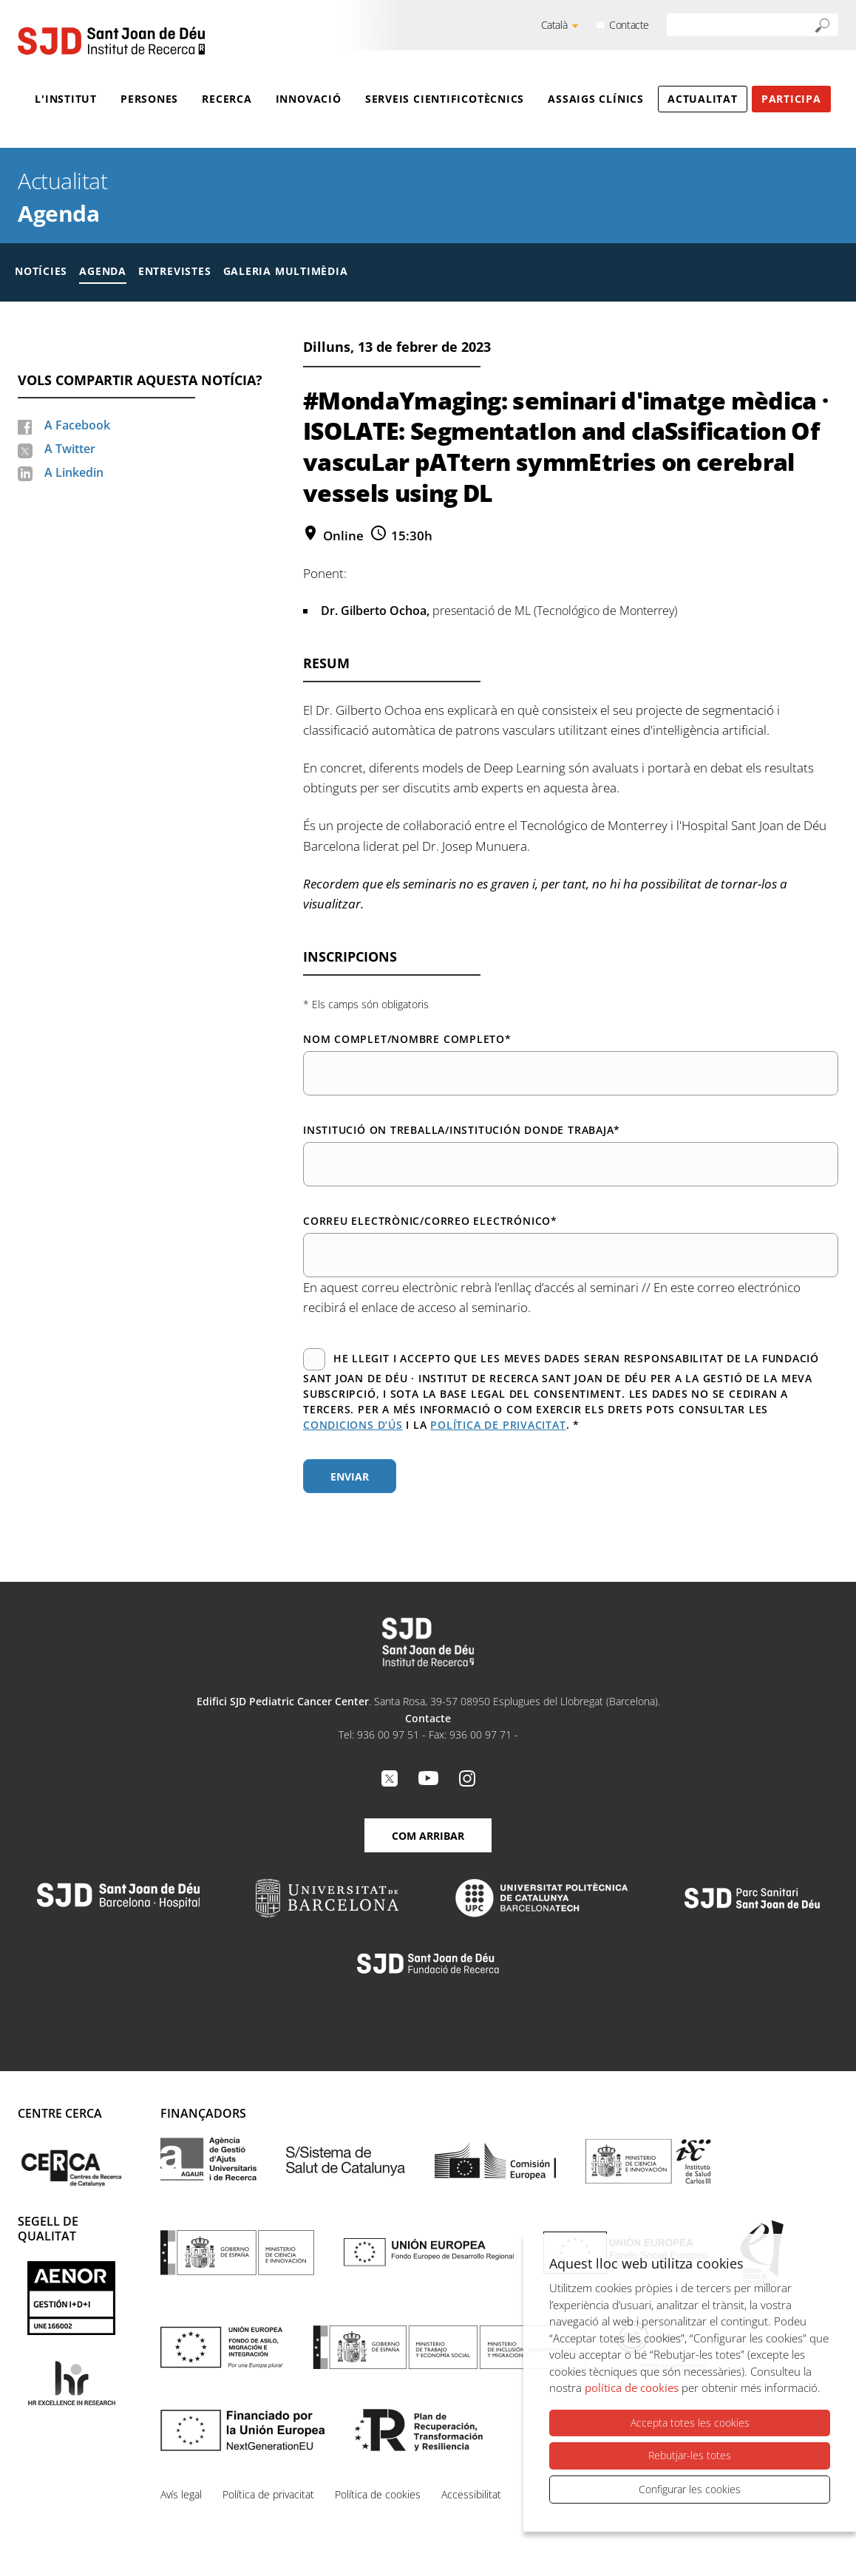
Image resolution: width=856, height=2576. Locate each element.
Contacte (629, 25)
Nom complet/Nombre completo (407, 1039)
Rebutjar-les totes (689, 2455)
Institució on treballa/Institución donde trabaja (461, 1130)
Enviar (349, 1476)
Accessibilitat (471, 2494)
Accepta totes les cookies (690, 2423)
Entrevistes (174, 271)
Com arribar (428, 1836)
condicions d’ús (353, 1425)
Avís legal (181, 2494)
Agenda (58, 213)
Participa (791, 99)
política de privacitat (497, 1425)
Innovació (309, 99)
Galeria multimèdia (285, 271)
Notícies (41, 271)
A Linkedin (73, 472)
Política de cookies (378, 2494)
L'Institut (66, 99)
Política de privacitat (268, 2494)
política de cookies (632, 2387)
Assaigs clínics (596, 99)
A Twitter (69, 449)
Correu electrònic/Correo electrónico (430, 1221)
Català (554, 25)
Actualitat (703, 99)
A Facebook (77, 425)
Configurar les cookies (690, 2489)
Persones (149, 99)
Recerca (226, 99)
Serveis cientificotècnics (445, 99)
